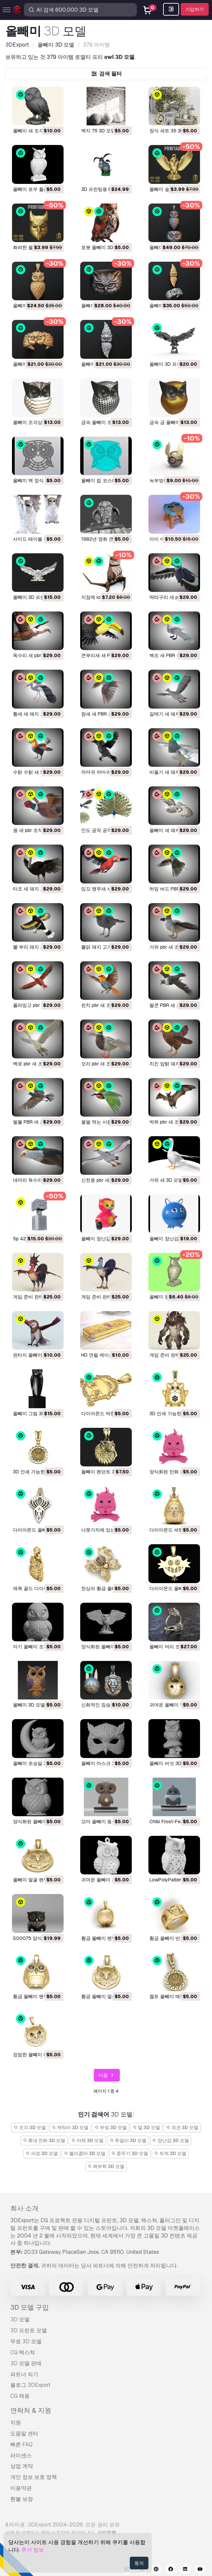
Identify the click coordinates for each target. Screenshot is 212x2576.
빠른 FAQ (21, 2444)
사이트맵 (107, 2532)
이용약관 (21, 2488)
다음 (107, 2075)
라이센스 (21, 2455)
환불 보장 (21, 2499)
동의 (139, 2563)
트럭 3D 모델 (170, 2153)
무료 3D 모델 (26, 2341)
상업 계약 (21, 2466)
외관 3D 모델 (182, 2127)
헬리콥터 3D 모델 (85, 2153)
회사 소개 (24, 2208)
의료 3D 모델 (42, 2153)
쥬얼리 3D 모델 (127, 2140)
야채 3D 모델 (87, 2140)
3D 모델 (20, 2319)
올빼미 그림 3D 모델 (34, 1414)
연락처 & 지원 (30, 2410)
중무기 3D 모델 (129, 2153)
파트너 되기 (24, 2374)
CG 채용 (20, 2395)
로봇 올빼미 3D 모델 (102, 247)
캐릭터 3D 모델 (70, 2127)
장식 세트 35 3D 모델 (171, 131)
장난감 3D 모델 (170, 2140)
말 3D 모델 (146, 2127)
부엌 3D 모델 (111, 2127)
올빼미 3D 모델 (29, 1705)
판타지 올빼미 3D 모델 (36, 1355)
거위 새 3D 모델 (166, 1180)
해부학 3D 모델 (106, 2166)
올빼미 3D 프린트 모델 (173, 364)
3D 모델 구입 (29, 2307)
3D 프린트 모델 (28, 2330)
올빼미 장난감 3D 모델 (173, 1239)
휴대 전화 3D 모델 (44, 2140)
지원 (15, 2422)
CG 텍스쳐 (22, 2352)
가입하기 (194, 9)
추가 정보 (32, 2549)
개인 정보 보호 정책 (33, 2477)
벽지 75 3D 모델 (98, 131)
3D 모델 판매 (26, 2363)
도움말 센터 (24, 2433)
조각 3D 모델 (30, 2127)
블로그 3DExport (30, 2384)
